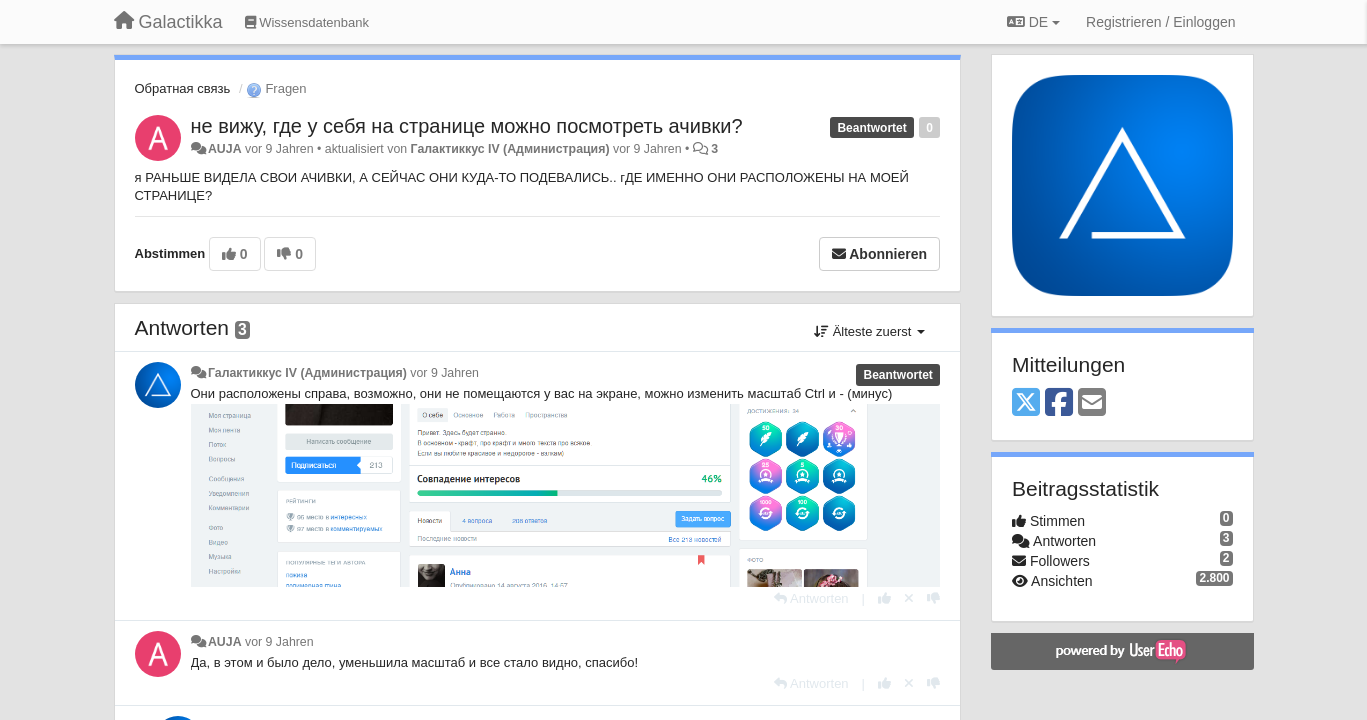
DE (1033, 22)
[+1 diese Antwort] (884, 598)
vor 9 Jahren (444, 373)
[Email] (1092, 403)
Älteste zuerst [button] (869, 331)
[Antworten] (811, 598)
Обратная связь (183, 88)
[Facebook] (1059, 403)
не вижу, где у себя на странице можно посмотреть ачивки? (467, 126)
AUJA (225, 149)
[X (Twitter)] (1026, 403)
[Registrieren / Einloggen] (1160, 22)
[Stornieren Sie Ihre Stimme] (909, 598)
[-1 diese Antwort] (933, 598)
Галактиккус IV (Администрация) (510, 149)
